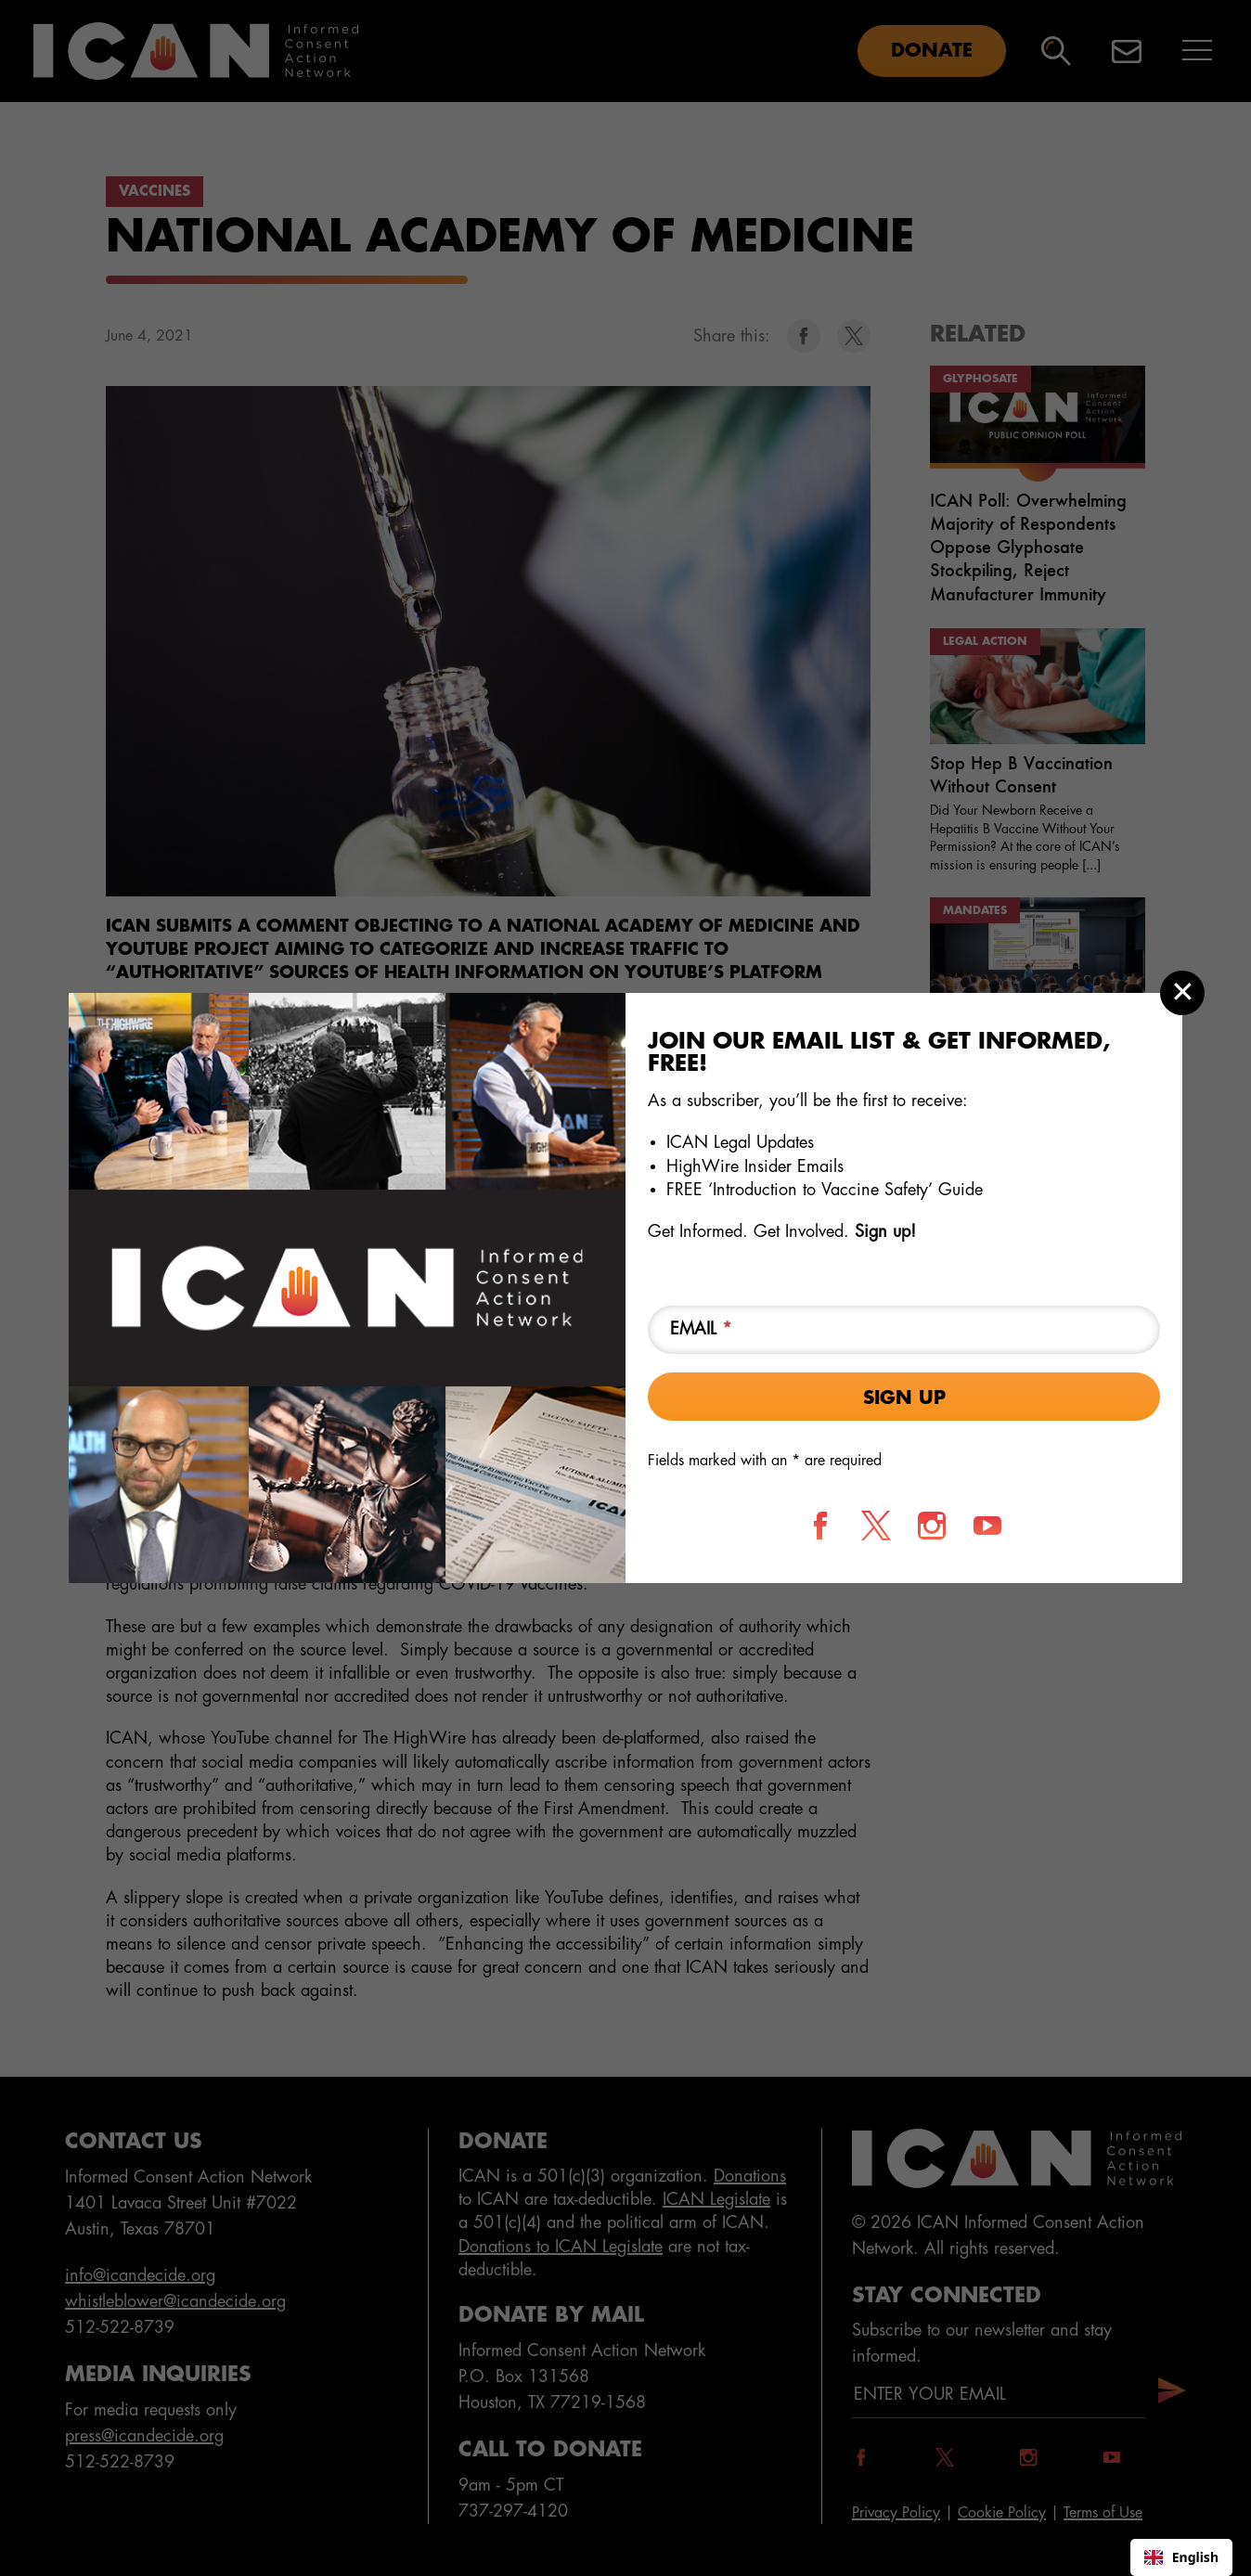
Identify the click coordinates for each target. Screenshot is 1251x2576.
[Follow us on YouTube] (987, 1525)
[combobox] (1181, 2557)
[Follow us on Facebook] (820, 1525)
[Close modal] (1182, 993)
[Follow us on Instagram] (931, 1525)
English (1181, 2557)
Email (701, 1328)
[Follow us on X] (876, 1525)
